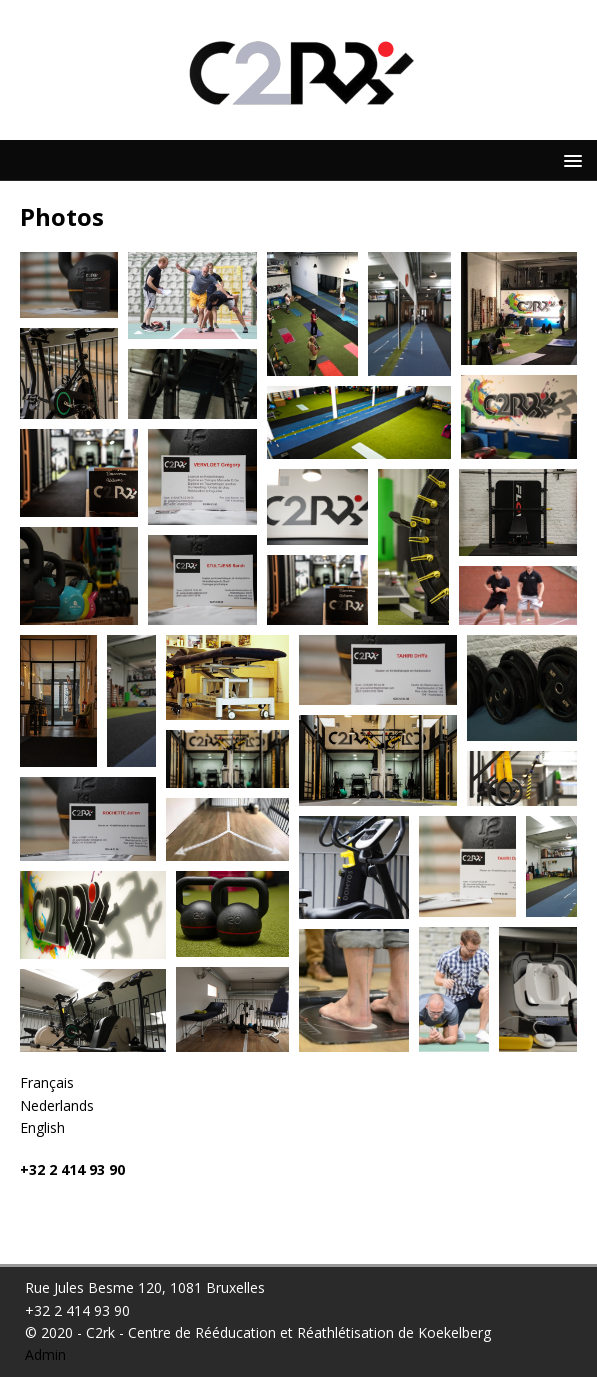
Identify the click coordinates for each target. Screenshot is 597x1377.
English (42, 1127)
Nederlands (57, 1105)
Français (47, 1082)
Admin (45, 1354)
